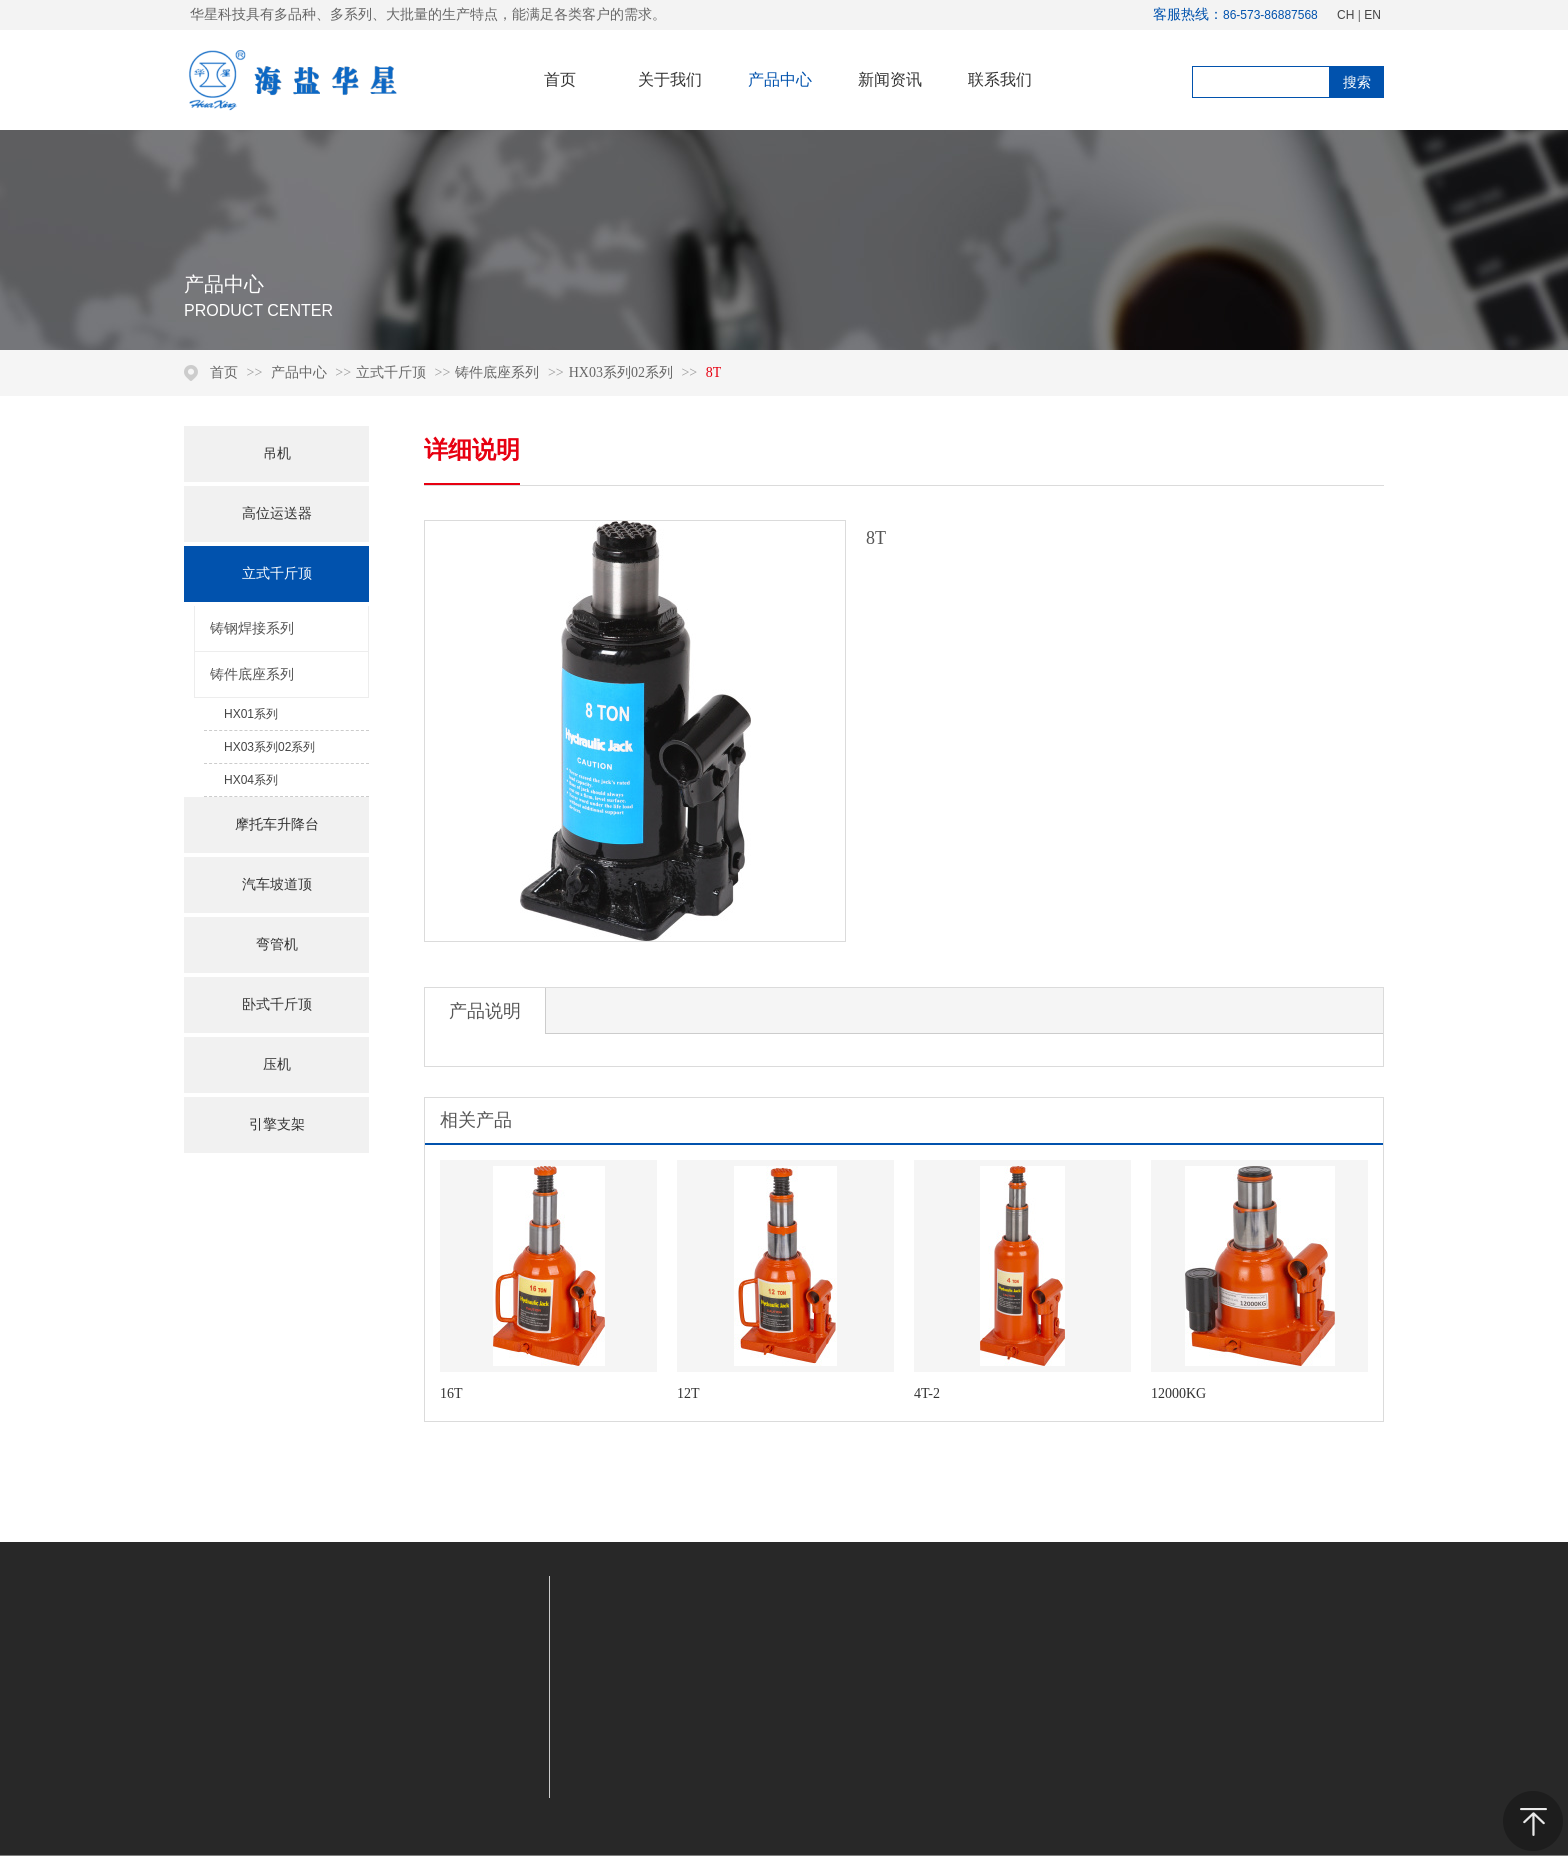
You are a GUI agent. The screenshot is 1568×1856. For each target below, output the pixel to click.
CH (1345, 15)
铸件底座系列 (497, 372)
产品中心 (301, 372)
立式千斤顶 (391, 372)
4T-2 (927, 1393)
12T (688, 1393)
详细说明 (472, 450)
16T (451, 1393)
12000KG (1178, 1393)
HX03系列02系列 (621, 372)
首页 (224, 372)
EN (1372, 15)
